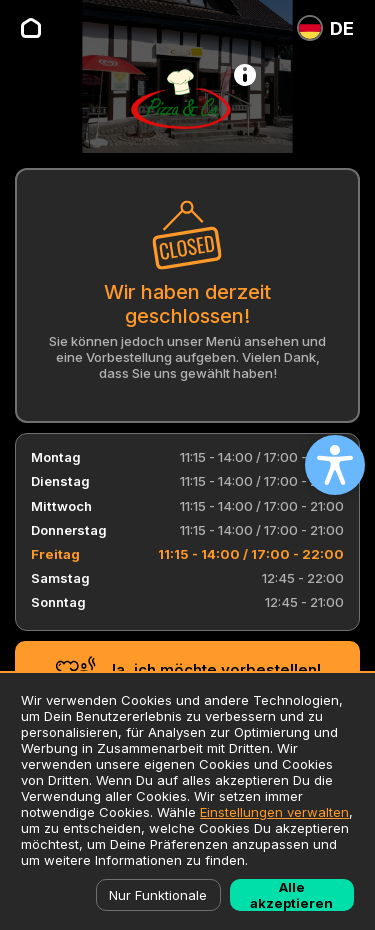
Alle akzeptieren (291, 895)
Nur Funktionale (158, 895)
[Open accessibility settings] (335, 465)
